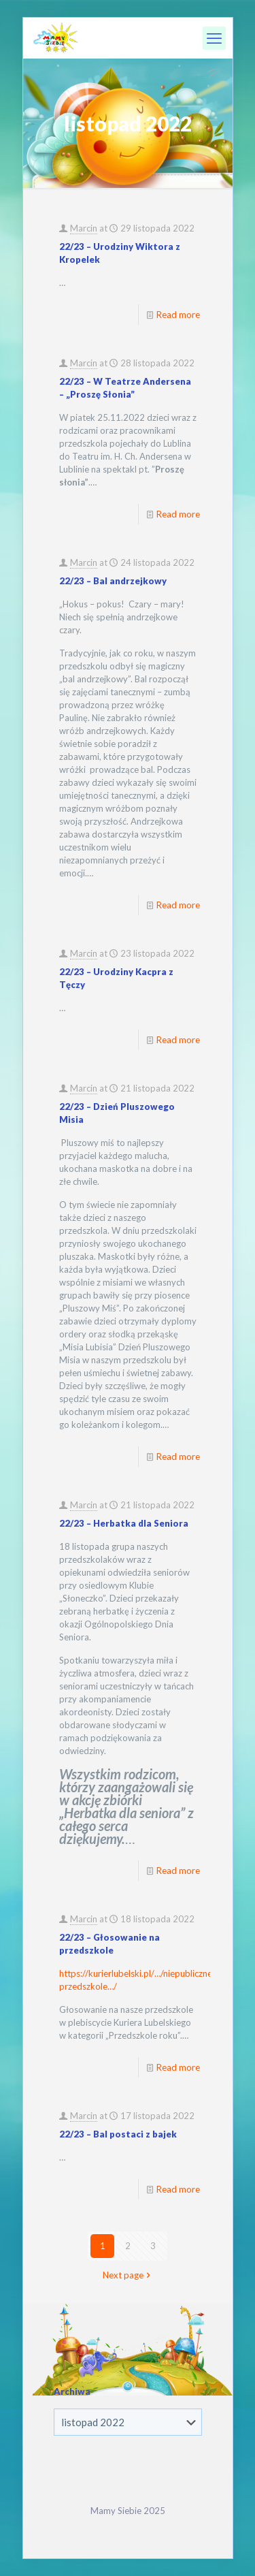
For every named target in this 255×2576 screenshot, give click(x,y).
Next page (127, 2275)
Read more (178, 314)
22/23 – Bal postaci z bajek (118, 2134)
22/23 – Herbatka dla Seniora (123, 1523)
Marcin (83, 228)
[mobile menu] (214, 38)
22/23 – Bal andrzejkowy (113, 580)
